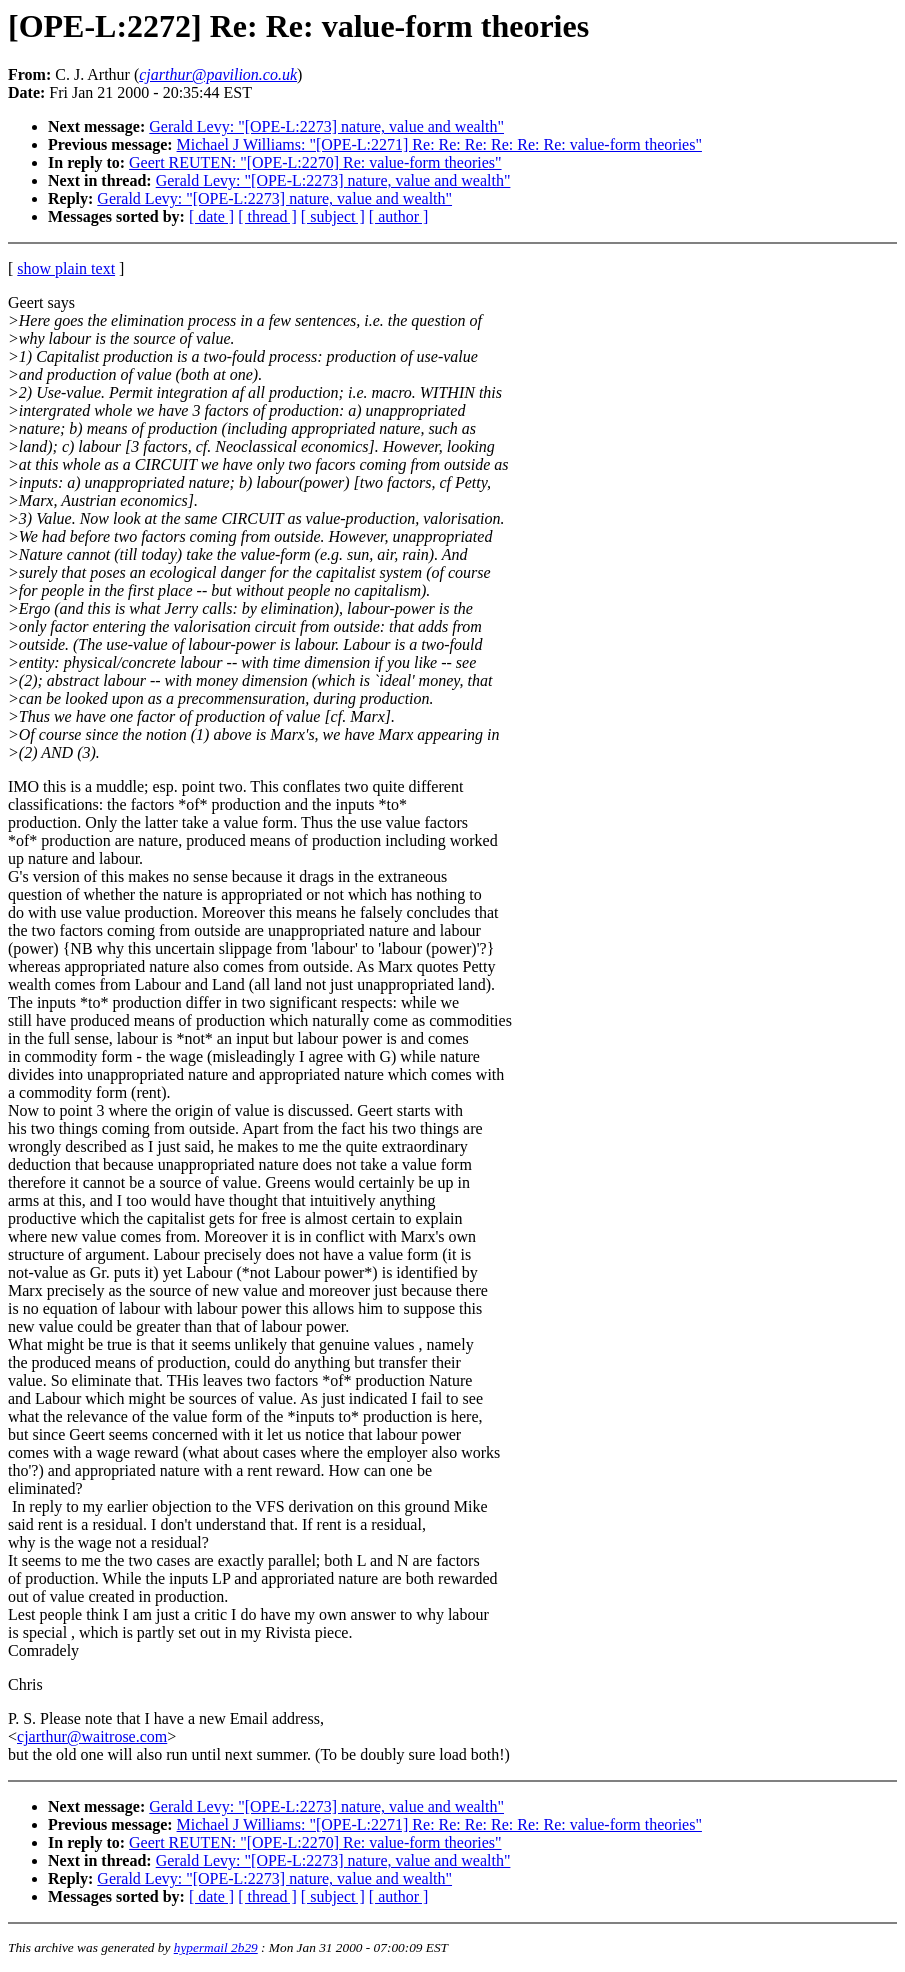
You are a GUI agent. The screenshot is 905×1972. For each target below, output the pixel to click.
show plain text (66, 268)
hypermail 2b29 (216, 1947)
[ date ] (211, 216)
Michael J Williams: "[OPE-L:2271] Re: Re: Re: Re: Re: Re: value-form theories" (439, 144)
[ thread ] (267, 216)
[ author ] (399, 216)
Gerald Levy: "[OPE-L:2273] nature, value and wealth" (326, 126)
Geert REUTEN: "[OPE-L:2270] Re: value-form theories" (315, 162)
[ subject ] (333, 216)
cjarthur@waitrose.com (92, 1736)
